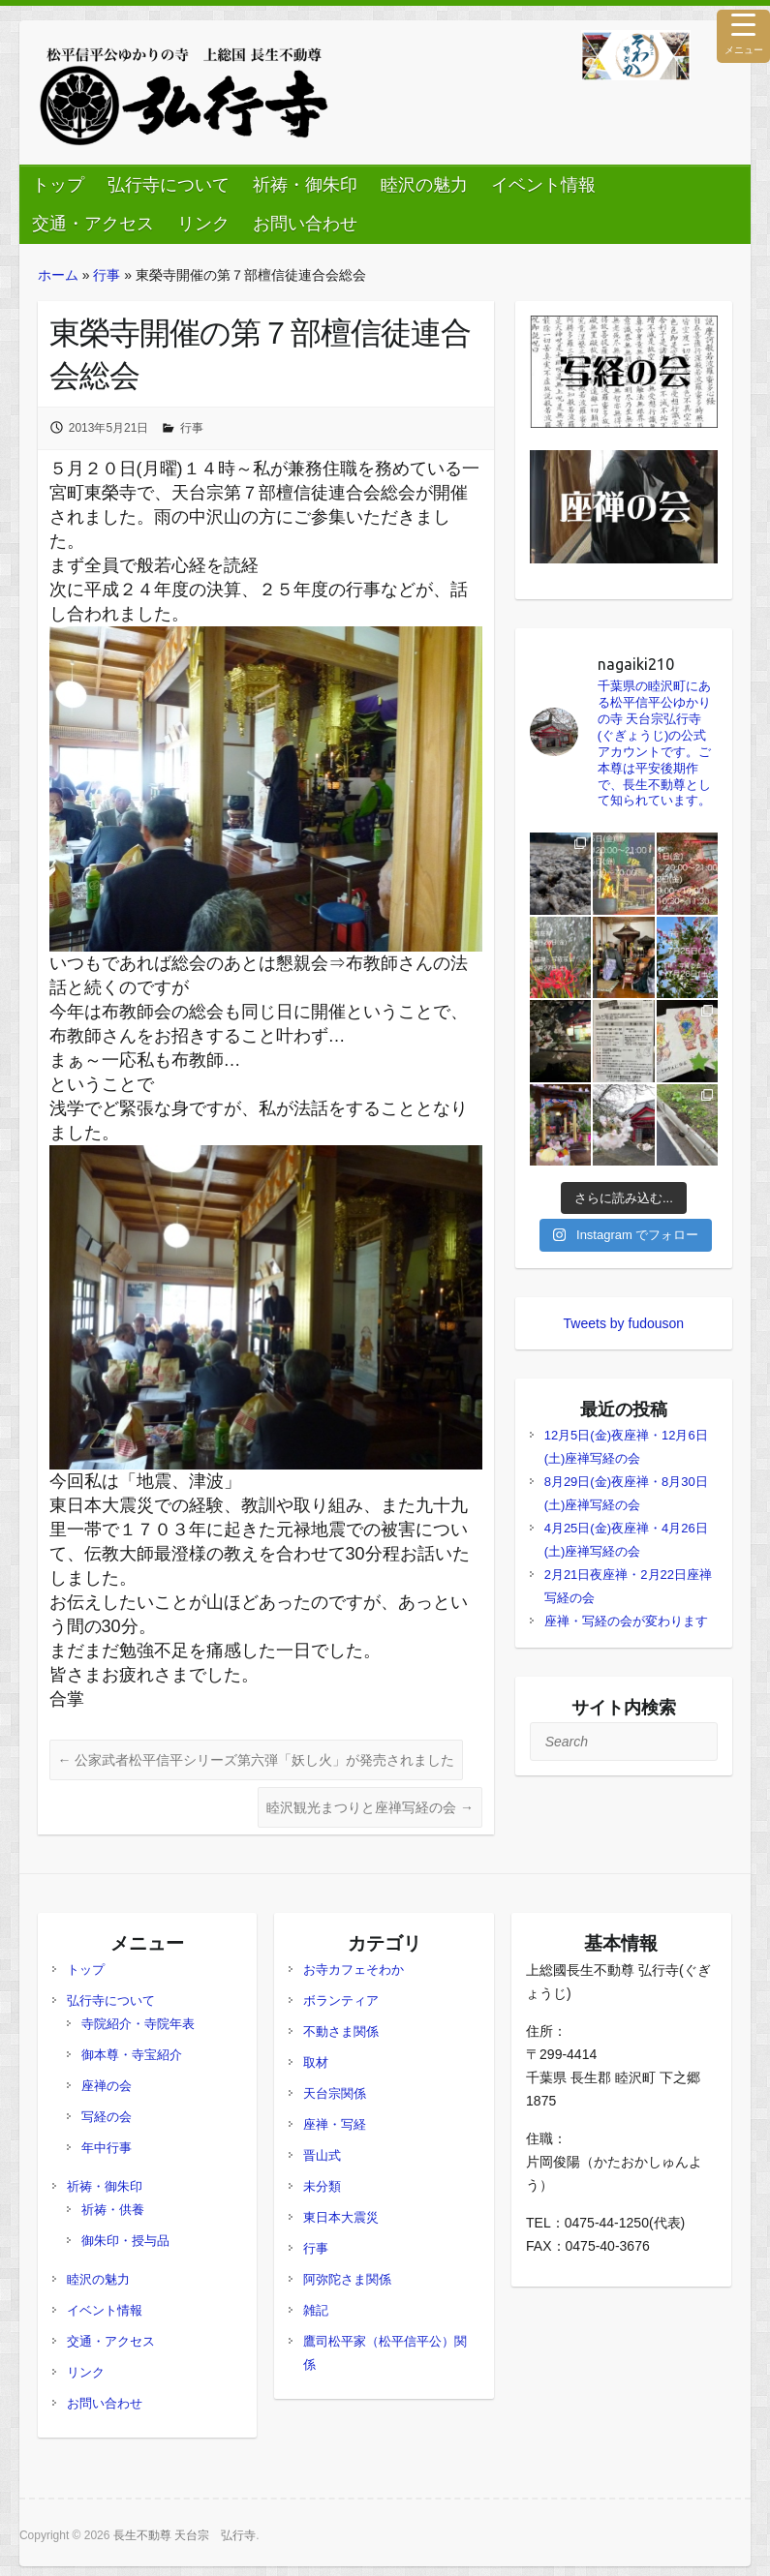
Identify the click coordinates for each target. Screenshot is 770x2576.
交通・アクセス (93, 223)
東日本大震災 (341, 2217)
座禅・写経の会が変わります (626, 1621)
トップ (58, 185)
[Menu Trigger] (743, 36)
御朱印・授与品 (125, 2240)
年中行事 (106, 2147)
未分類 (322, 2186)
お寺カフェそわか (353, 1969)
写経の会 (106, 2116)
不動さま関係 (341, 2031)
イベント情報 (543, 185)
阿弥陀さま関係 (347, 2279)
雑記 (315, 2310)
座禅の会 (106, 2085)
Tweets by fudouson (624, 1323)
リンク (203, 223)
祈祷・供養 (112, 2209)
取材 (315, 2062)
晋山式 (322, 2155)
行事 (106, 275)
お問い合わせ (305, 223)
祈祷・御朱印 (305, 185)
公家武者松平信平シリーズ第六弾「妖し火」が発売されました (256, 1760)
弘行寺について (169, 185)
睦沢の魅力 (424, 185)
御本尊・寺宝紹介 (131, 2054)
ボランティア (341, 2000)
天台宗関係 (334, 2093)
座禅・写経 (334, 2124)
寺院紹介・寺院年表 (138, 2023)
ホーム (58, 275)
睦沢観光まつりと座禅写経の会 (370, 1807)
